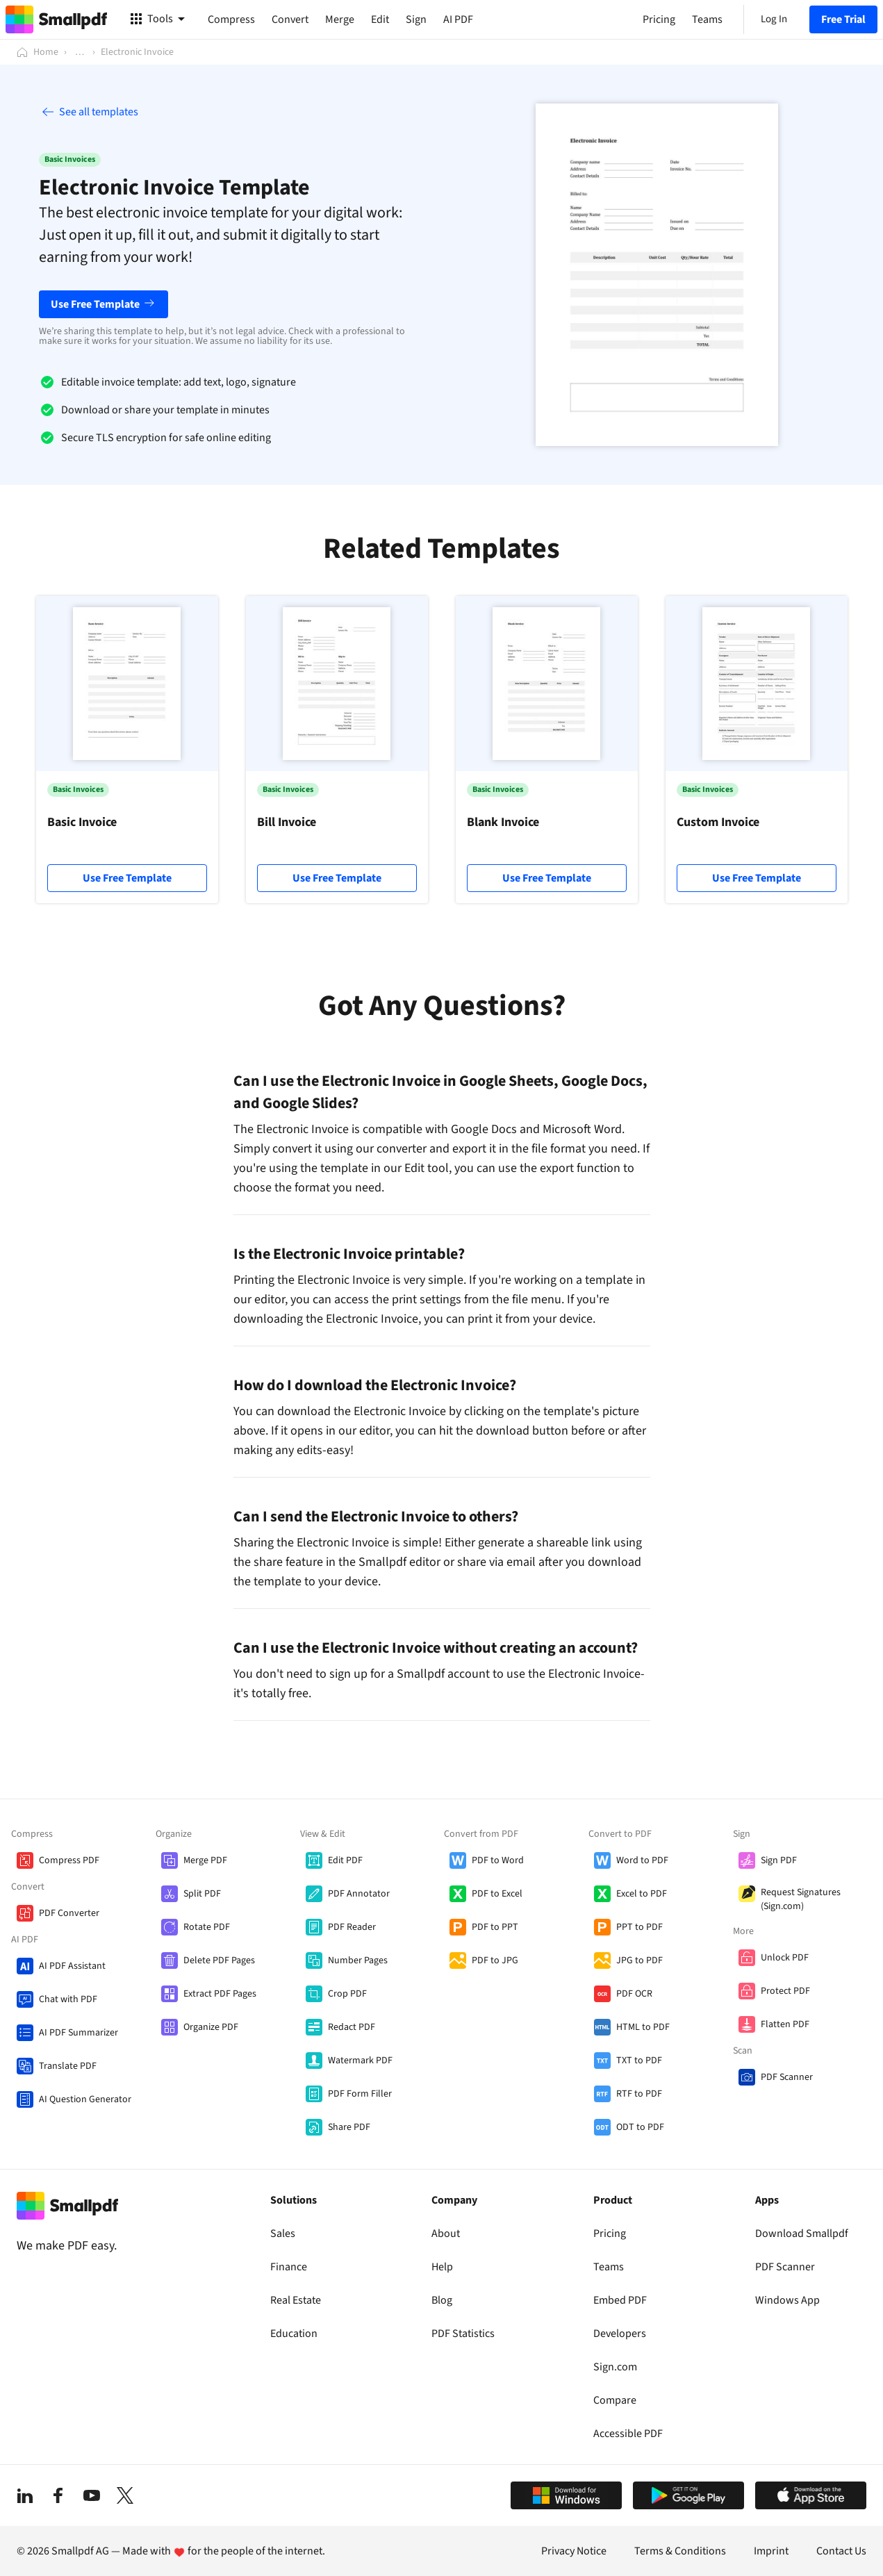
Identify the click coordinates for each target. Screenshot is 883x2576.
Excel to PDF (641, 1894)
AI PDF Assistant (72, 1966)
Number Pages (358, 1960)
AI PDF (458, 19)
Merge (339, 19)
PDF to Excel (497, 1894)
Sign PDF (779, 1860)
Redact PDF (351, 2027)
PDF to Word (498, 1860)
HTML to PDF (643, 2027)
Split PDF (202, 1894)
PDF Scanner (787, 2077)
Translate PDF (68, 2066)
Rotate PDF (206, 1927)
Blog (441, 2300)
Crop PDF (347, 1994)
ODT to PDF (640, 2127)
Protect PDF (785, 1991)
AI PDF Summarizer (78, 2033)
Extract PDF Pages (219, 1994)
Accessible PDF (628, 2433)
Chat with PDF (68, 1999)
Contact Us (841, 2551)
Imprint (771, 2551)
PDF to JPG (495, 1960)
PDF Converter (69, 1913)
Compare (614, 2400)
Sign (416, 19)
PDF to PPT (495, 1927)
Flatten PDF (785, 2024)
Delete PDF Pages (219, 1960)
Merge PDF (205, 1860)
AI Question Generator (85, 2099)
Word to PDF (642, 1860)
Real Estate (295, 2300)
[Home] (37, 52)
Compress (231, 19)
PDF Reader (352, 1927)
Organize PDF (210, 2027)
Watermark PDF (360, 2060)
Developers (619, 2333)
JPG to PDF (639, 1960)
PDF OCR (634, 1994)
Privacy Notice (573, 2551)
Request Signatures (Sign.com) (801, 1899)
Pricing (609, 2233)
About (445, 2233)
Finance (288, 2266)
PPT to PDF (639, 1927)
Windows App (787, 2300)
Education (293, 2333)
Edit (380, 19)
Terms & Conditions (680, 2551)
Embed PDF (620, 2300)
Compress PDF (69, 1860)
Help (442, 2266)
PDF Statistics (463, 2333)
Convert (290, 19)
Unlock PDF (785, 1958)
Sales (282, 2233)
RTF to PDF (639, 2094)
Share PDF (349, 2127)
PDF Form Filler (360, 2094)
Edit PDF (345, 1860)
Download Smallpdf (801, 2233)
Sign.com (615, 2367)
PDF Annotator (359, 1894)
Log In (774, 19)
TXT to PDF (639, 2060)
